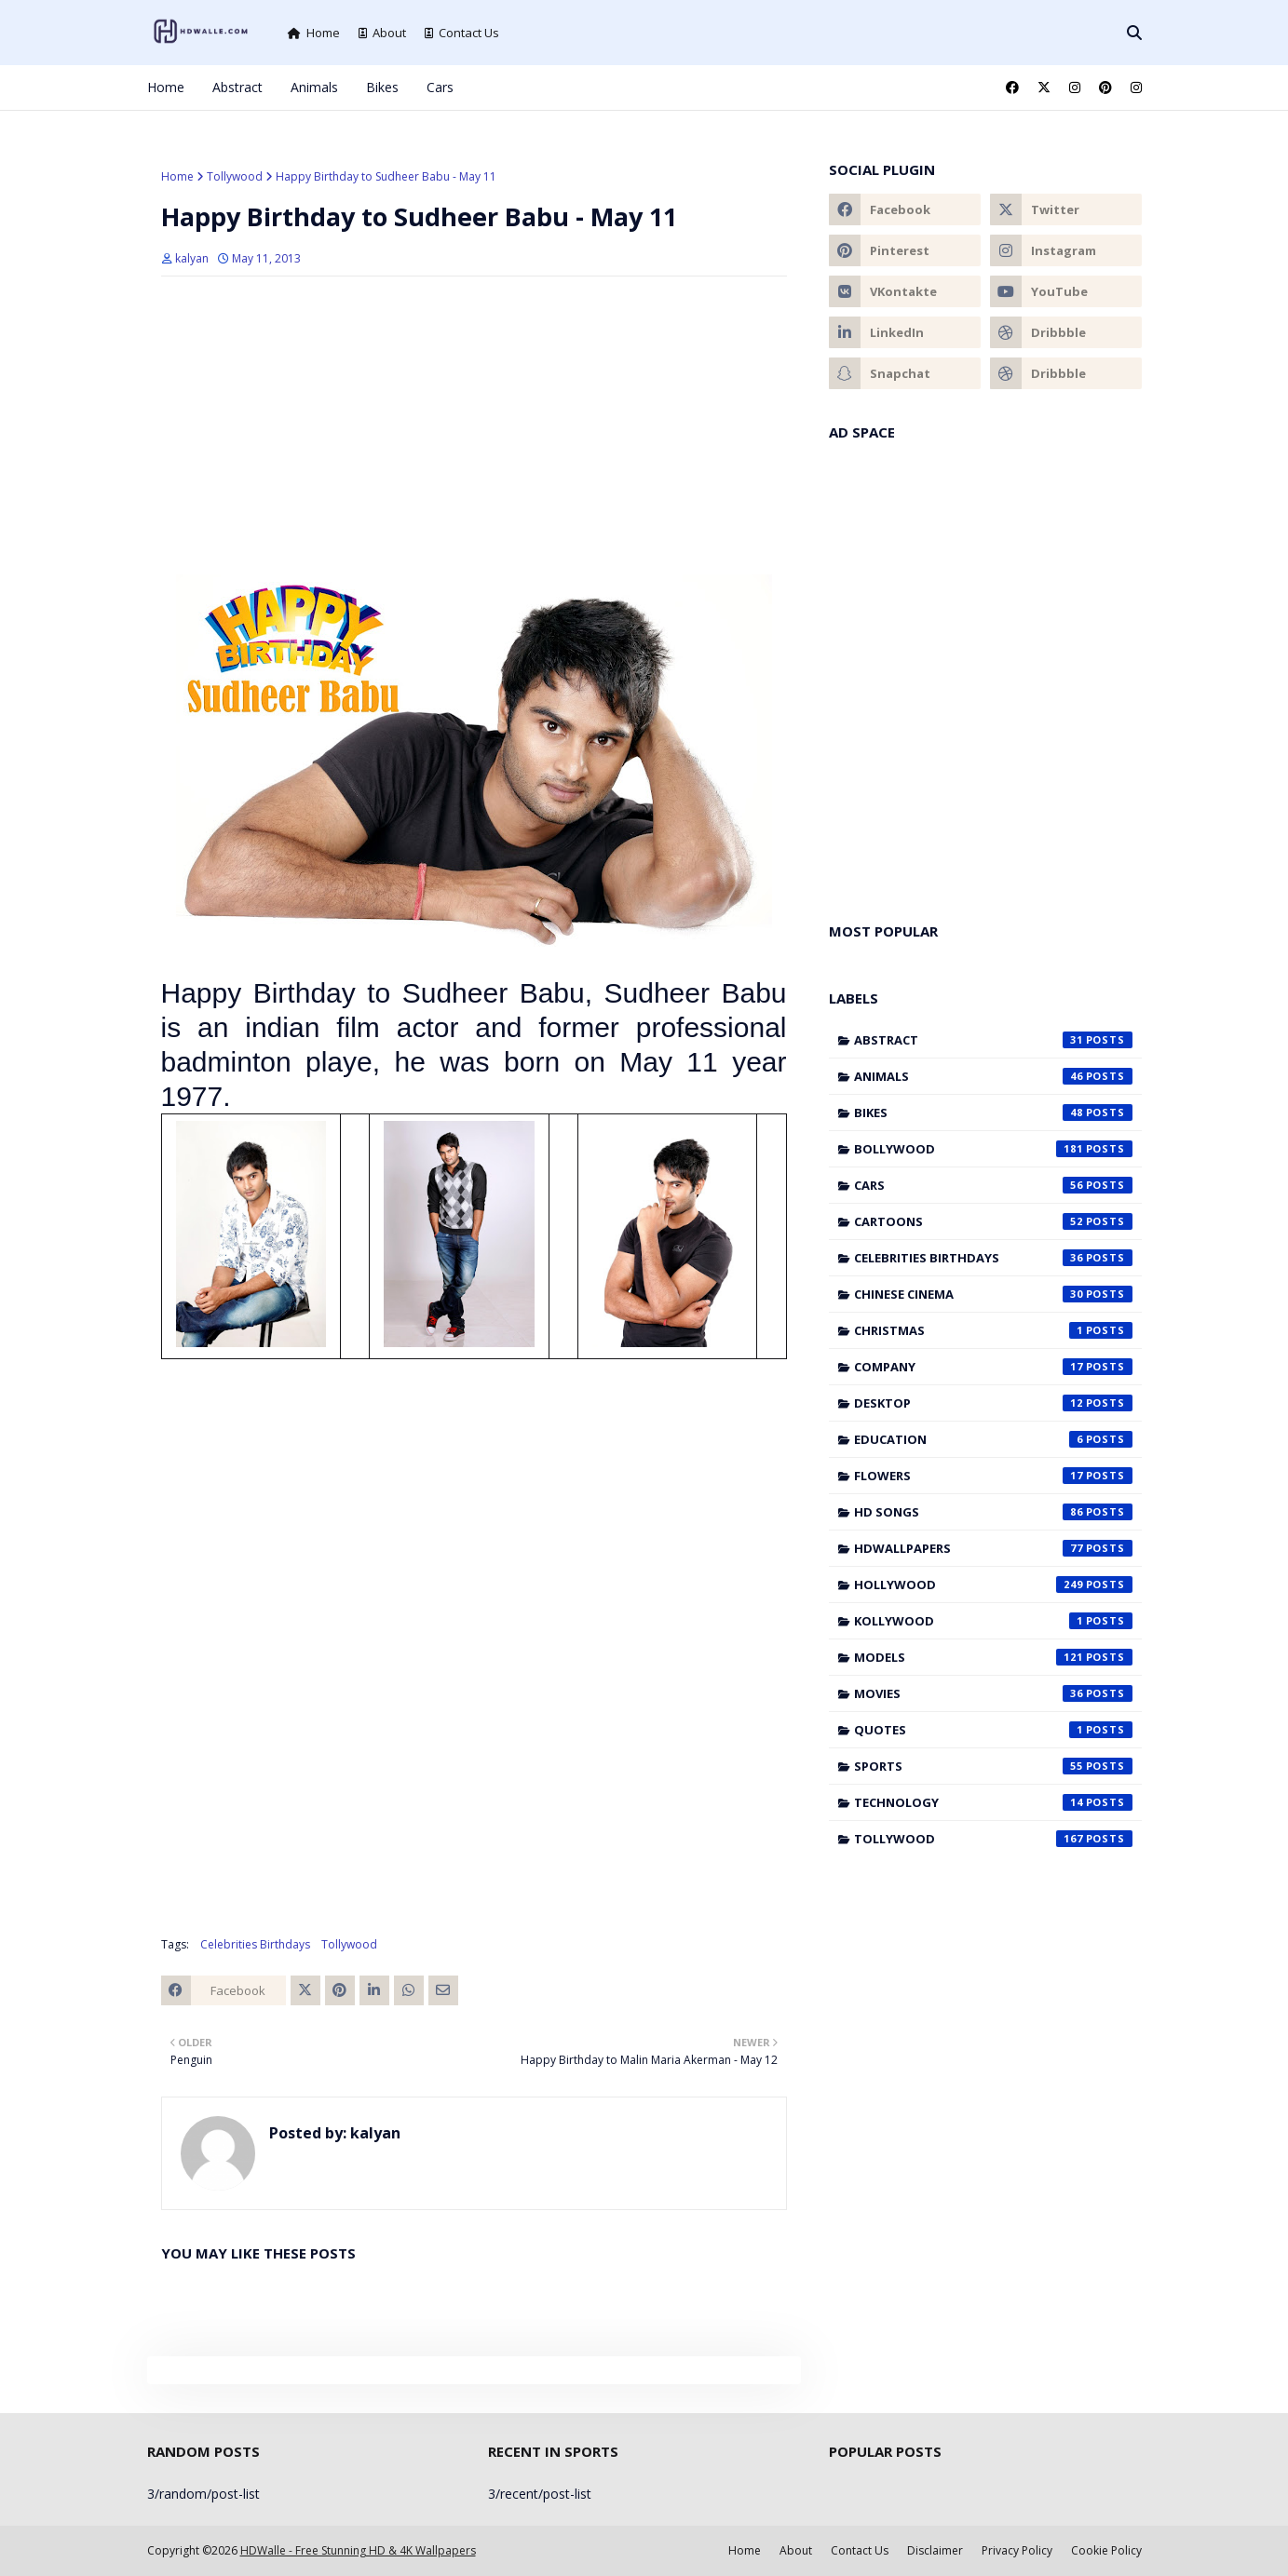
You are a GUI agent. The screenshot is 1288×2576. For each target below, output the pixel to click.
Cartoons (993, 1221)
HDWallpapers (993, 1548)
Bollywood (993, 1148)
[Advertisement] (474, 425)
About (382, 32)
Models (993, 1657)
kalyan (192, 258)
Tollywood (235, 176)
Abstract (993, 1040)
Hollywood (993, 1584)
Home (314, 32)
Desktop (993, 1403)
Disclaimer (935, 2550)
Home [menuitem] (165, 87)
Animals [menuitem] (314, 87)
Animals (993, 1076)
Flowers (993, 1475)
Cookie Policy (1106, 2550)
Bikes (993, 1112)
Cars (993, 1185)
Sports (993, 1766)
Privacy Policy (1017, 2550)
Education (993, 1439)
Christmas (993, 1330)
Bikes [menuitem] (382, 87)
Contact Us (462, 32)
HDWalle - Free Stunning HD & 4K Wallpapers (358, 2550)
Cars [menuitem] (440, 87)
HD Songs (993, 1512)
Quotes (993, 1729)
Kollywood (993, 1620)
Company (993, 1366)
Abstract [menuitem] (237, 87)
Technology (993, 1802)
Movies (993, 1693)
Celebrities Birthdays (255, 1944)
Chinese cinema (993, 1294)
